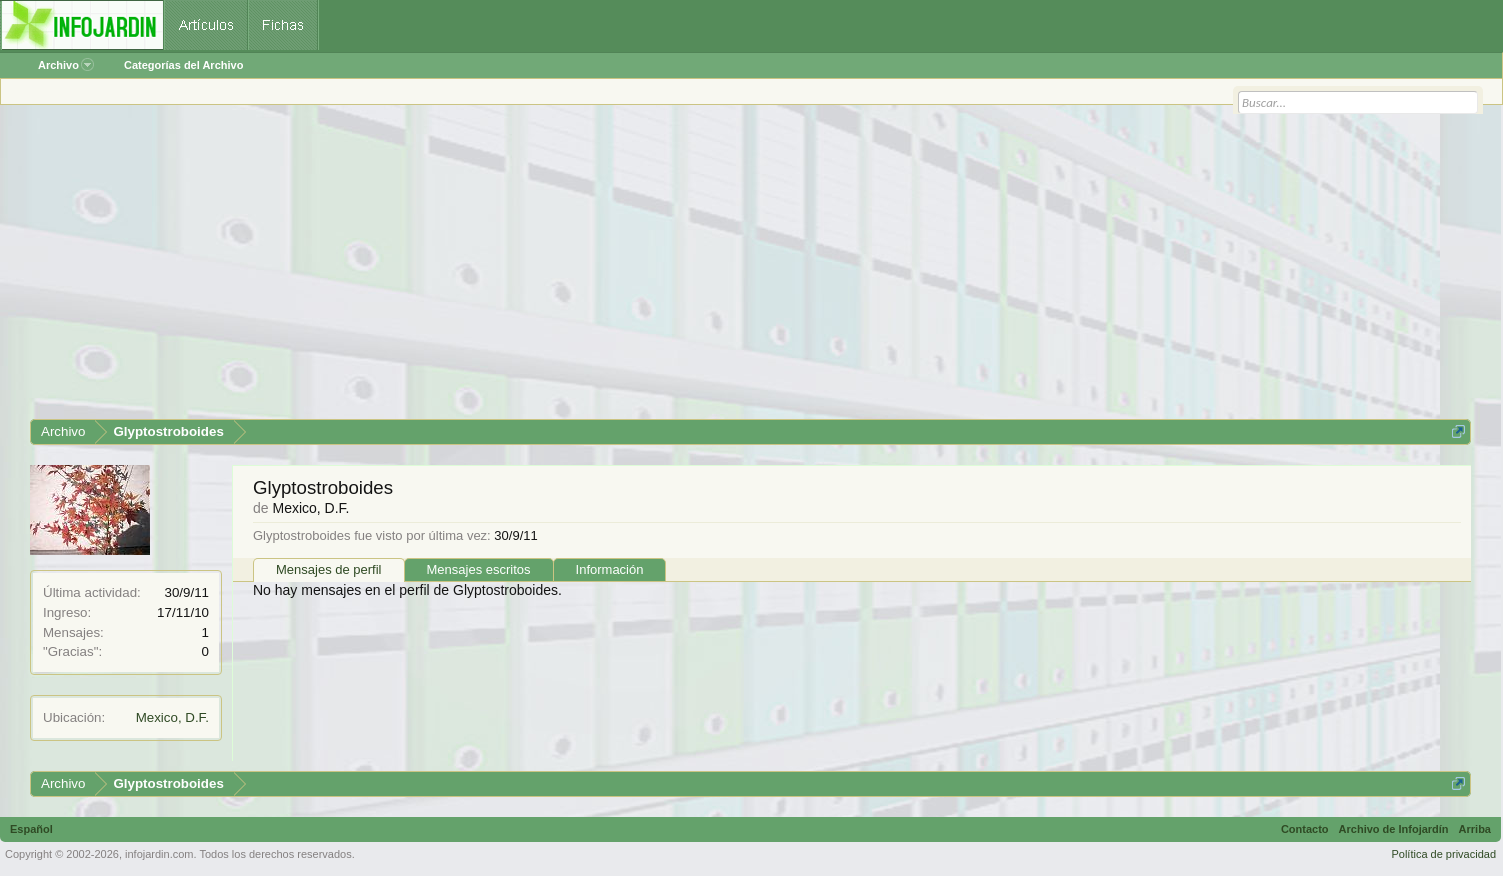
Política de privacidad (1443, 854)
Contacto (1305, 829)
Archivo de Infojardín (1394, 829)
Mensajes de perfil (329, 569)
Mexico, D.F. (172, 717)
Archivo (66, 65)
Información (610, 569)
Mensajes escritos (479, 569)
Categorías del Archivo (183, 65)
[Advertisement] (630, 269)
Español (31, 829)
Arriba (1475, 829)
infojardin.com (159, 854)
